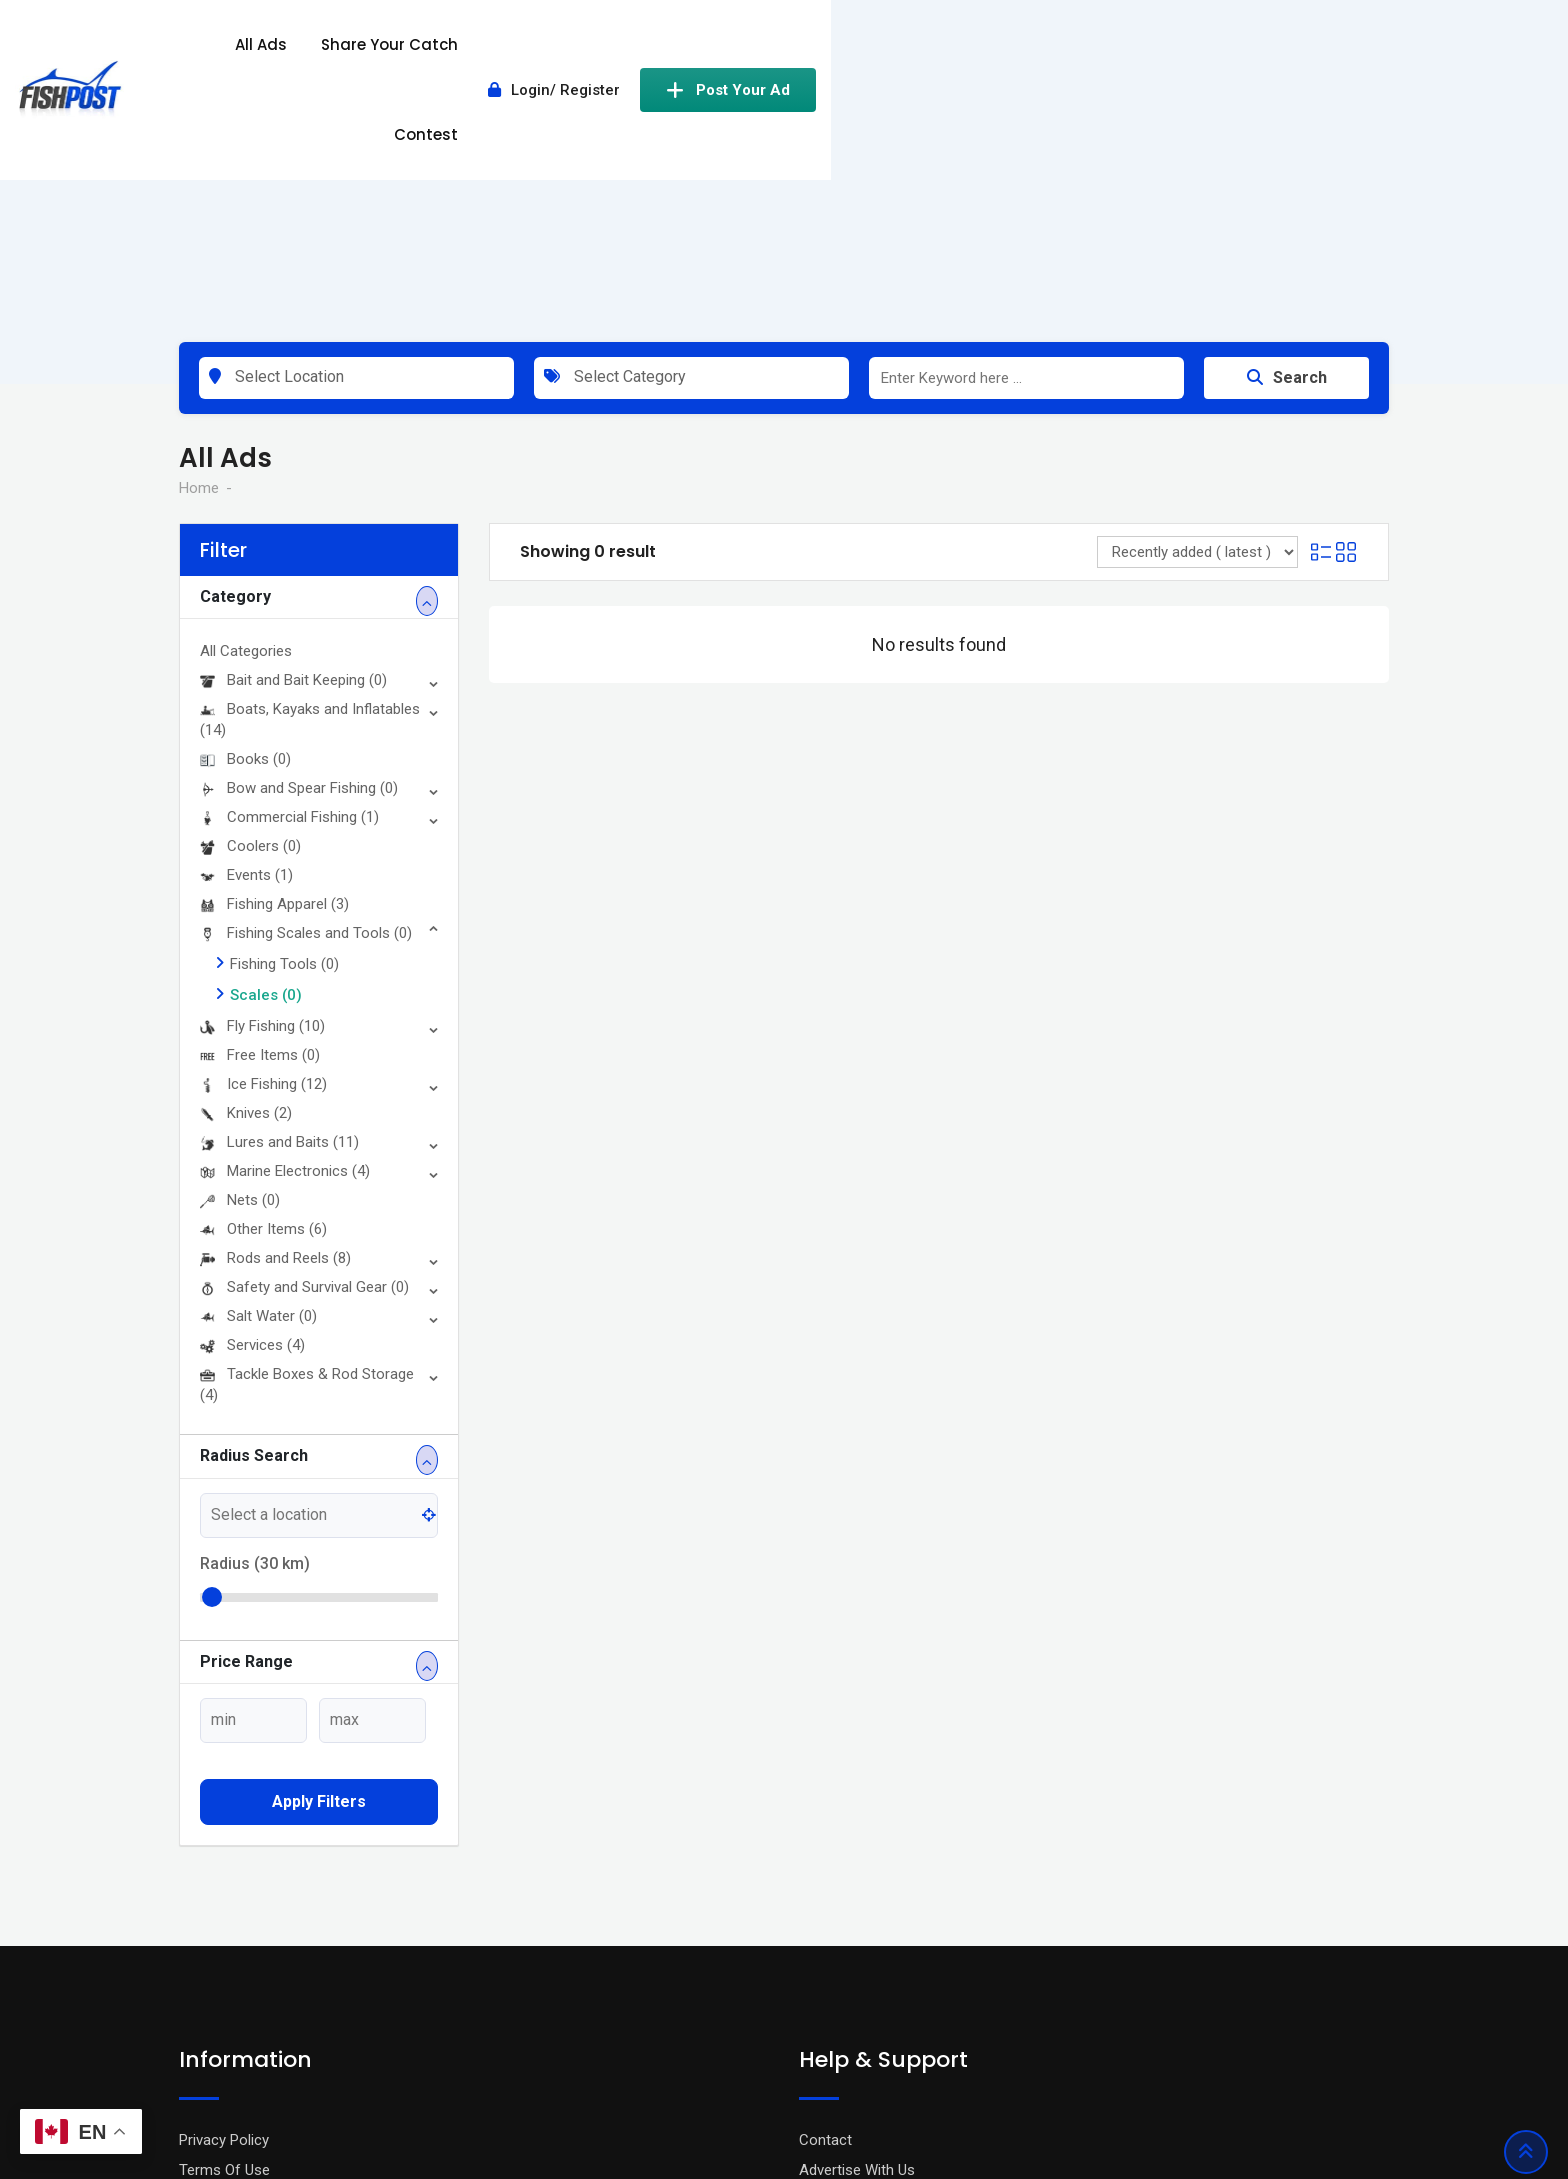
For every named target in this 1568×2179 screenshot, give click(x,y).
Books (245, 524)
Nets (240, 965)
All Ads (736, 52)
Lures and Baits (279, 907)
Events (246, 640)
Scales (266, 760)
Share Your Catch (864, 52)
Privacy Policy (224, 1904)
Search (1287, 142)
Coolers (250, 611)
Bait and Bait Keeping (293, 445)
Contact (825, 1904)
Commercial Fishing (289, 582)
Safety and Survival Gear (304, 1052)
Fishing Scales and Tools (306, 698)
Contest (999, 52)
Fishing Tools (284, 729)
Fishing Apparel (274, 669)
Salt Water (258, 1081)
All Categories (246, 416)
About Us (209, 1994)
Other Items (263, 994)
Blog (193, 1964)
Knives (246, 878)
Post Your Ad (1301, 53)
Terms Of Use (224, 1934)
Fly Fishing (262, 791)
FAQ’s (817, 1964)
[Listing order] (1197, 317)
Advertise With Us (857, 1934)
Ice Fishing (263, 849)
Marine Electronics (285, 936)
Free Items (260, 820)
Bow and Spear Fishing (299, 553)
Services (252, 1110)
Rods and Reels (275, 1023)
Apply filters (319, 1566)
